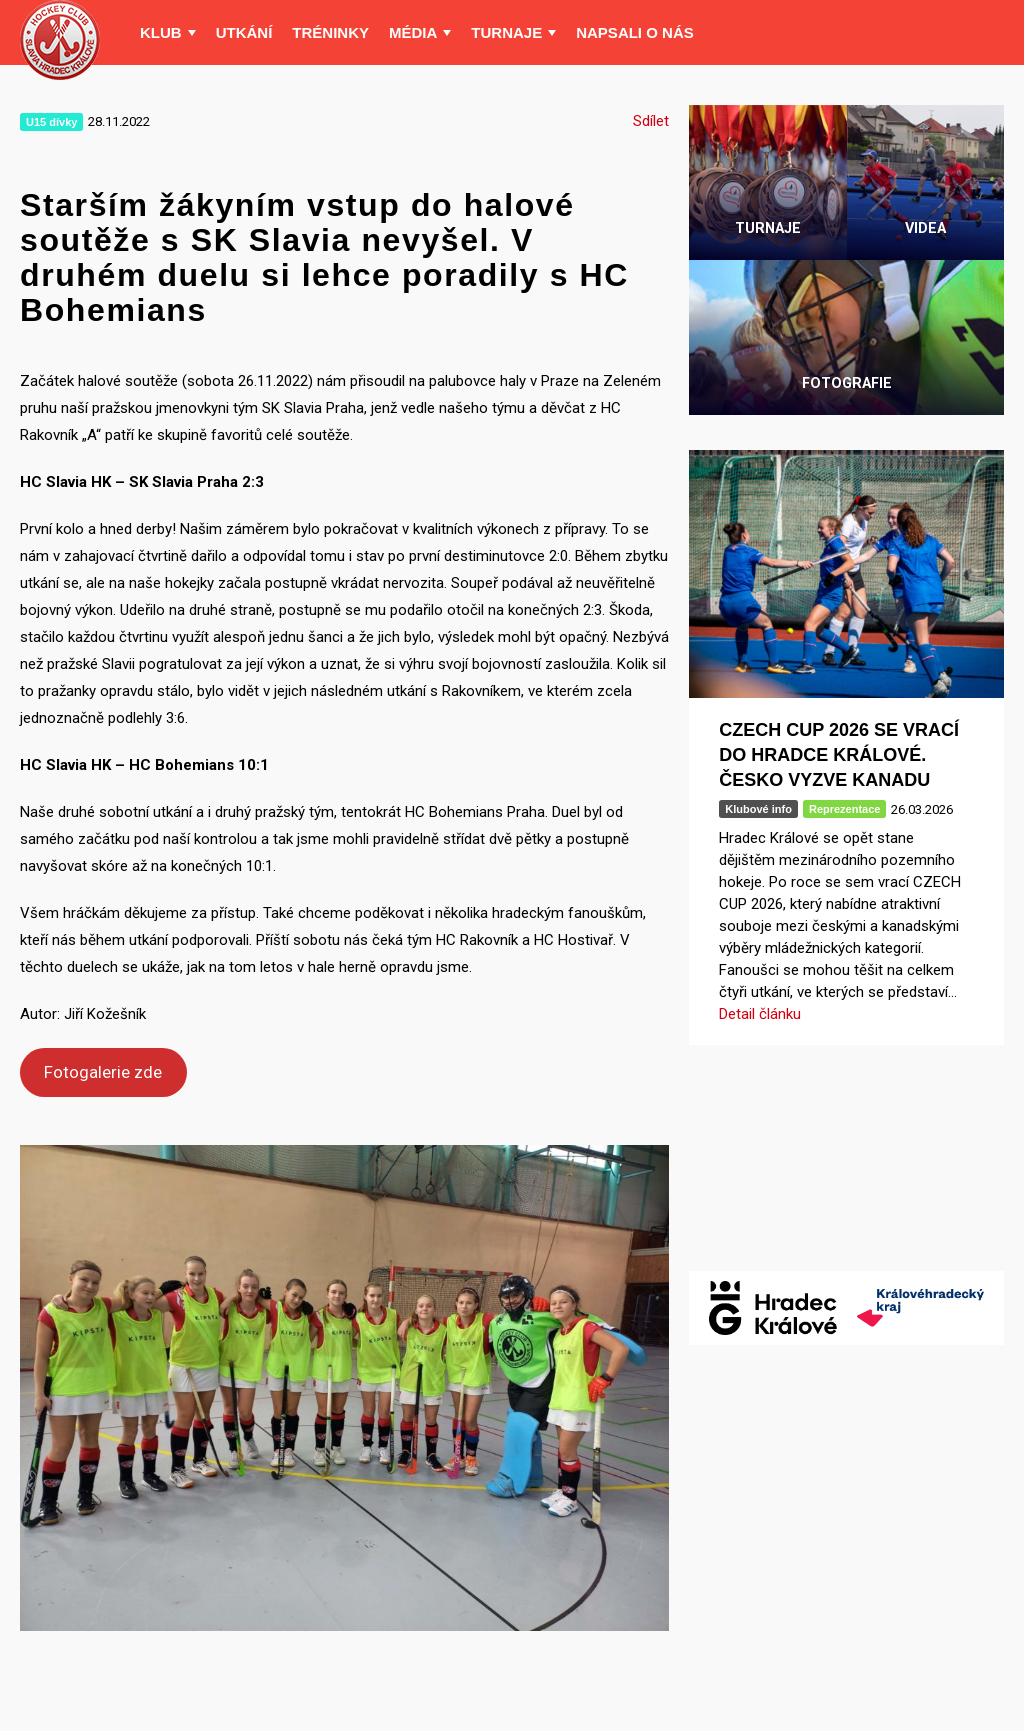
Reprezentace (845, 809)
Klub (161, 32)
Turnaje (506, 32)
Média (413, 32)
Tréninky (330, 32)
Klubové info (758, 809)
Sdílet (651, 121)
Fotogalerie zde (103, 1072)
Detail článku (760, 1014)
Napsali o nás (635, 32)
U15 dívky (51, 122)
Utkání (244, 32)
